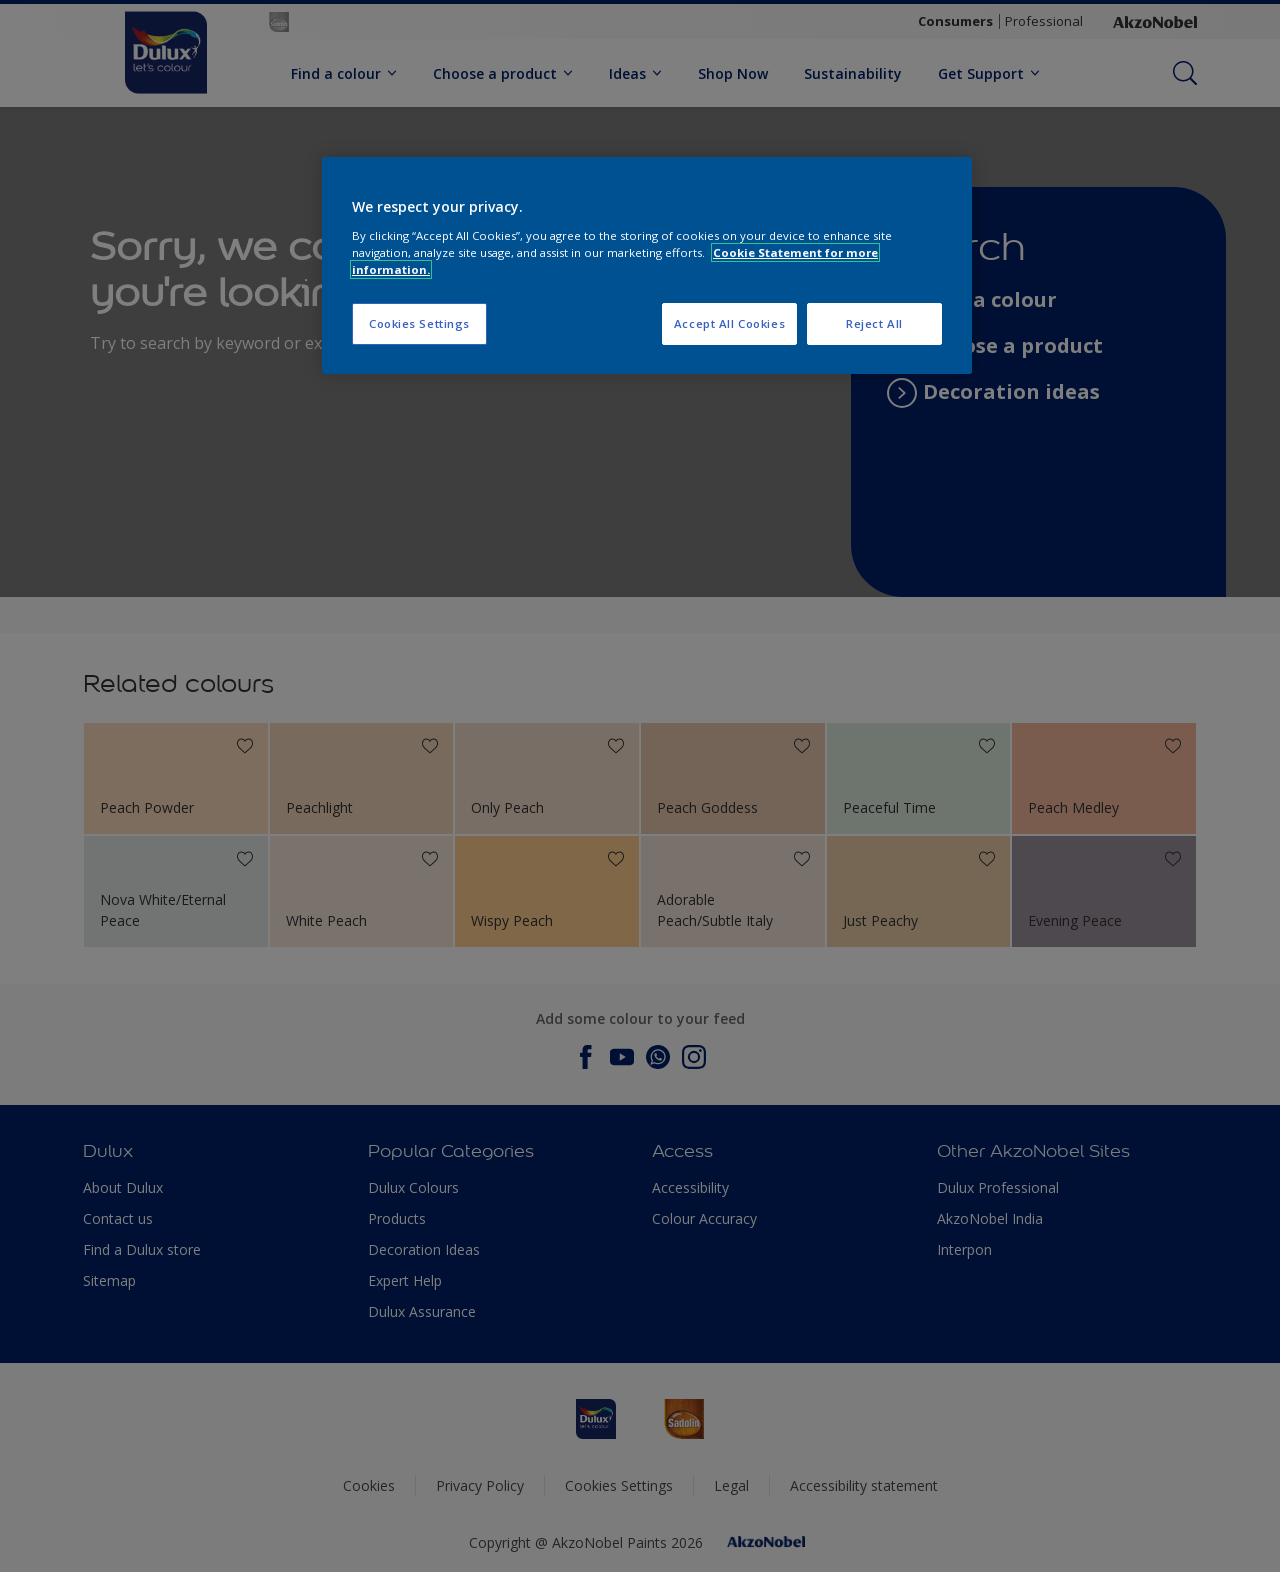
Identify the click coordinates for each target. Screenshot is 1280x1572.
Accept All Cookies (729, 323)
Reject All (874, 323)
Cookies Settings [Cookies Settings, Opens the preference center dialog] (419, 323)
